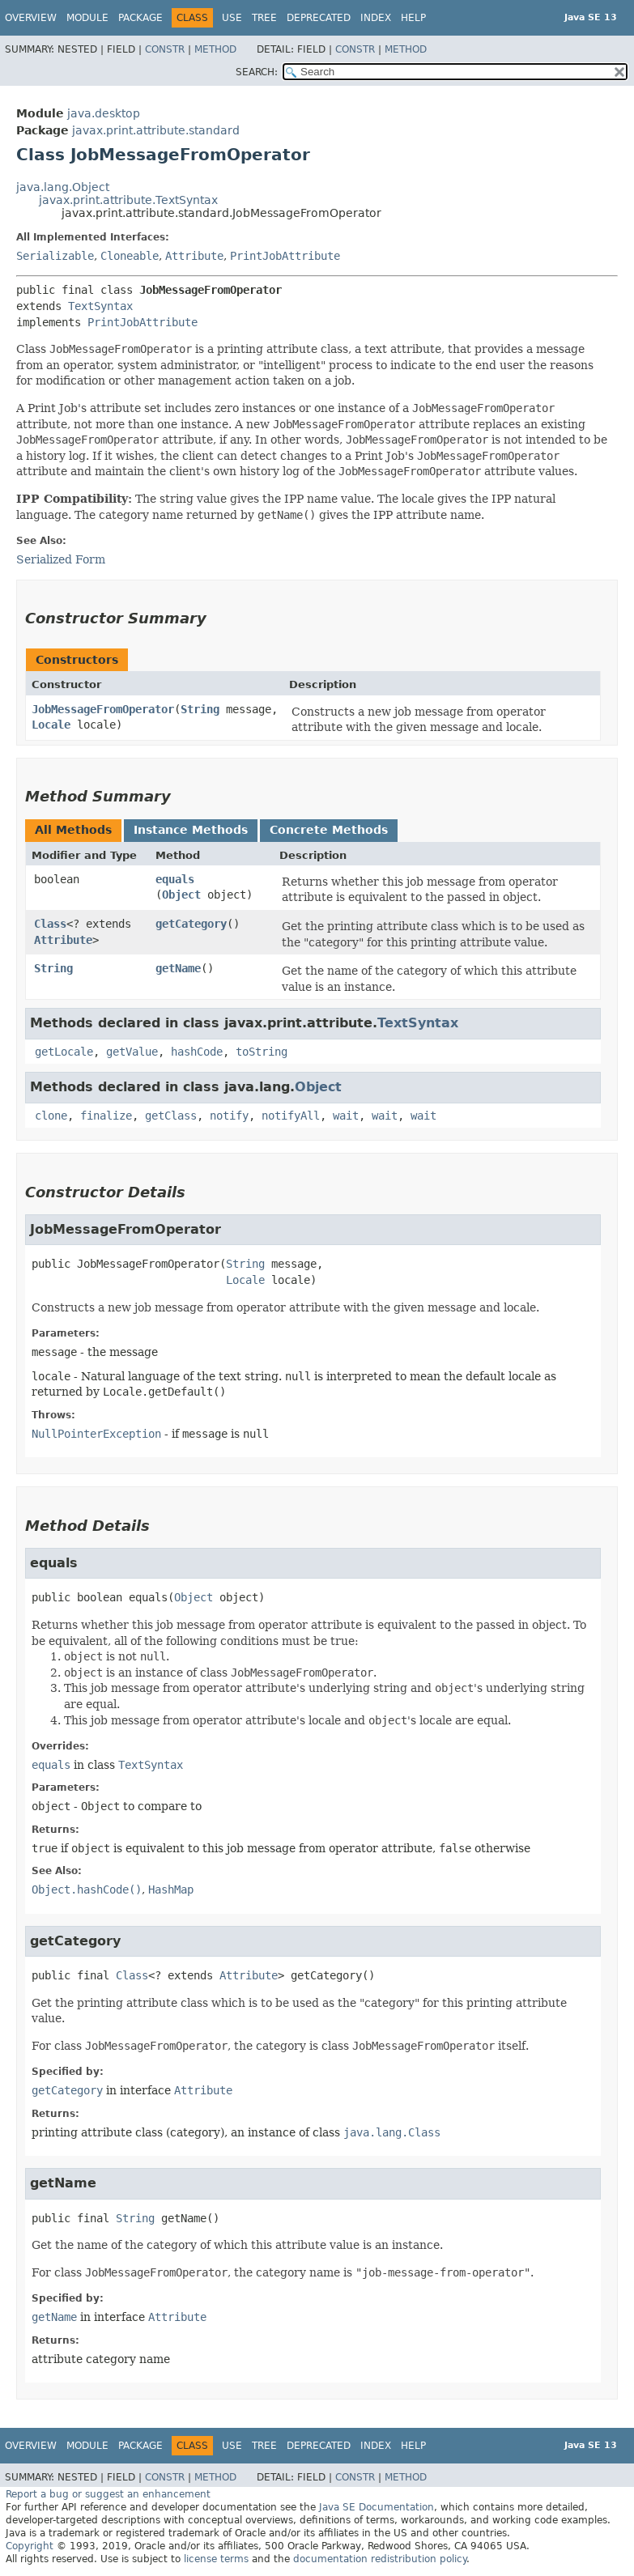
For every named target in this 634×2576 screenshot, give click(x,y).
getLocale (64, 1051)
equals (174, 879)
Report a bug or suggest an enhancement (108, 2494)
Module (87, 17)
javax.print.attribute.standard (156, 130)
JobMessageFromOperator (103, 709)
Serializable (55, 255)
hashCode (197, 1051)
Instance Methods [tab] (191, 829)
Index (375, 17)
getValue (132, 1051)
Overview (31, 17)
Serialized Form (60, 559)
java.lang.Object (62, 187)
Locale (51, 724)
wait (346, 1115)
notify (229, 1115)
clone (51, 1115)
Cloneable (129, 255)
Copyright (29, 2546)
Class (50, 923)
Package (140, 17)
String (200, 709)
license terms (216, 2559)
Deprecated (319, 17)
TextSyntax (100, 306)
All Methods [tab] (73, 829)
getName (178, 968)
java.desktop (103, 113)
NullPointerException (96, 1433)
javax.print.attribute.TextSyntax (128, 199)
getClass (171, 1115)
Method (215, 49)
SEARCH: (257, 72)
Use (232, 17)
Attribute (194, 255)
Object (181, 894)
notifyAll (291, 1115)
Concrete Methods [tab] (329, 829)
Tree (264, 17)
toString (261, 1051)
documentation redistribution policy (379, 2559)
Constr (165, 49)
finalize (106, 1115)
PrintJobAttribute (285, 255)
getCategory (191, 923)
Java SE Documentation (376, 2507)
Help (413, 17)
